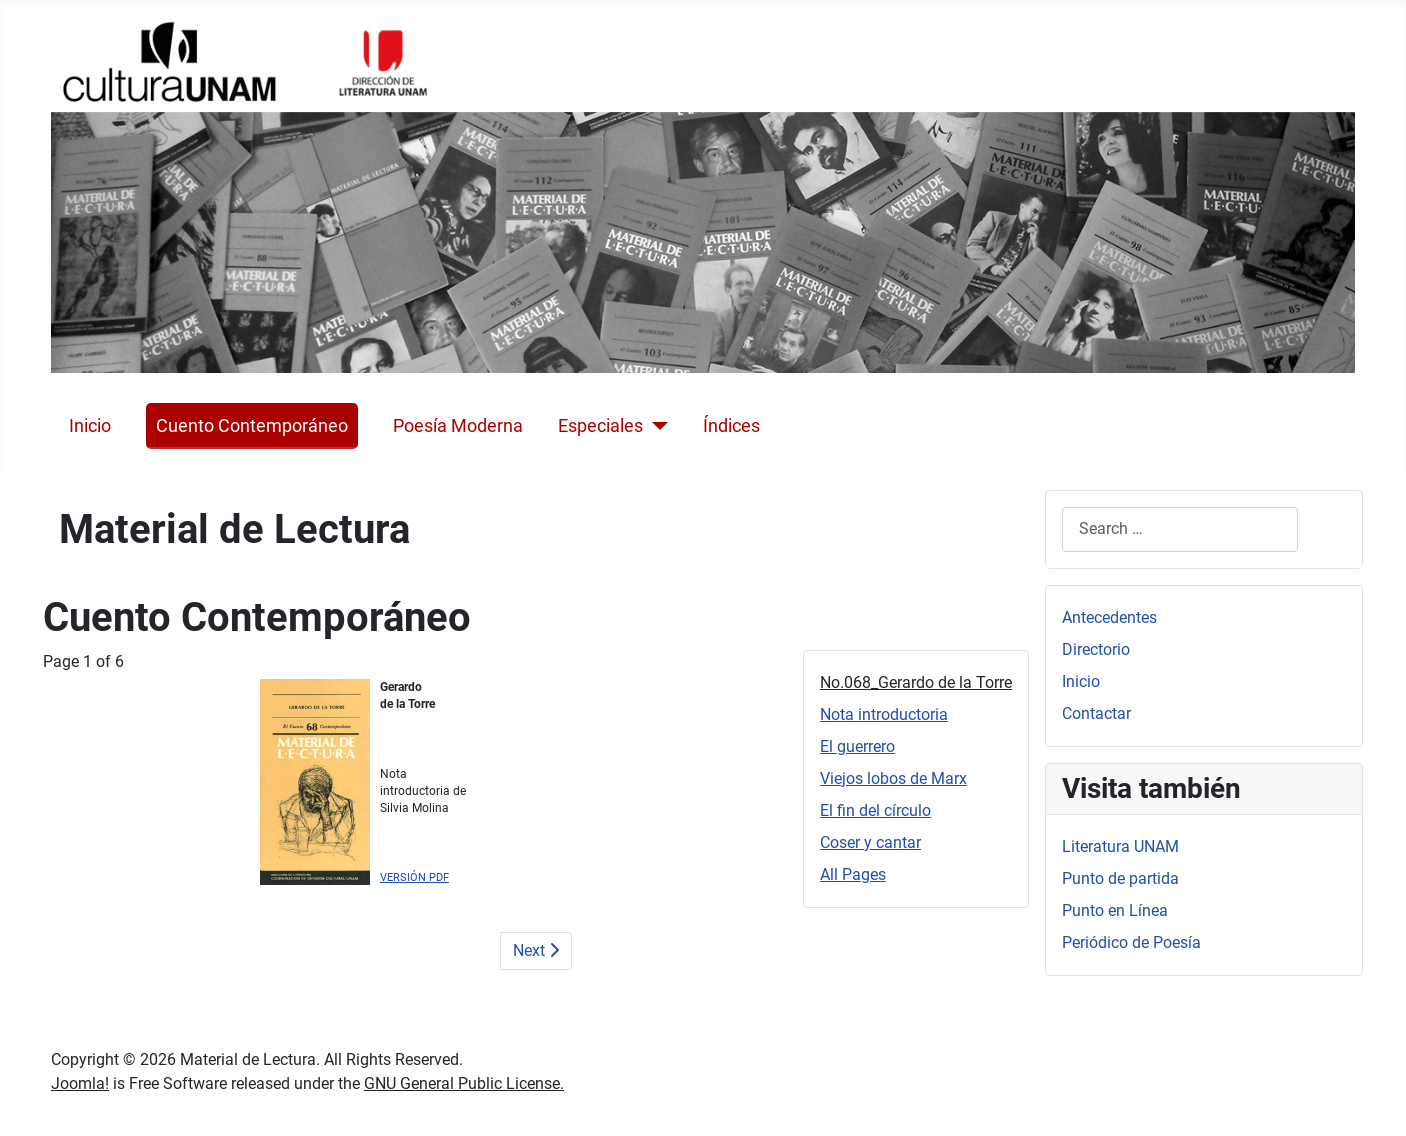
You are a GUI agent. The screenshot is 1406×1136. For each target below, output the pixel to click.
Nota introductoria (884, 714)
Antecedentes (1109, 617)
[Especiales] (655, 426)
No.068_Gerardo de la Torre (916, 682)
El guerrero (857, 746)
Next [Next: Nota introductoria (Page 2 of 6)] (536, 950)
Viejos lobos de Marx (893, 778)
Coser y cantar (870, 842)
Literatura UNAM (1120, 846)
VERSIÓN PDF (414, 877)
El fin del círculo (875, 810)
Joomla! (80, 1083)
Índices (731, 426)
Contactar (1096, 713)
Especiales (600, 426)
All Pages (853, 874)
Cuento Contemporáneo (252, 426)
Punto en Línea (1115, 910)
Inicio (90, 426)
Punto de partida (1120, 878)
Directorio (1096, 649)
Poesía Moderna (458, 426)
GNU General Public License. (464, 1083)
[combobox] (1180, 529)
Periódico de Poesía (1131, 942)
